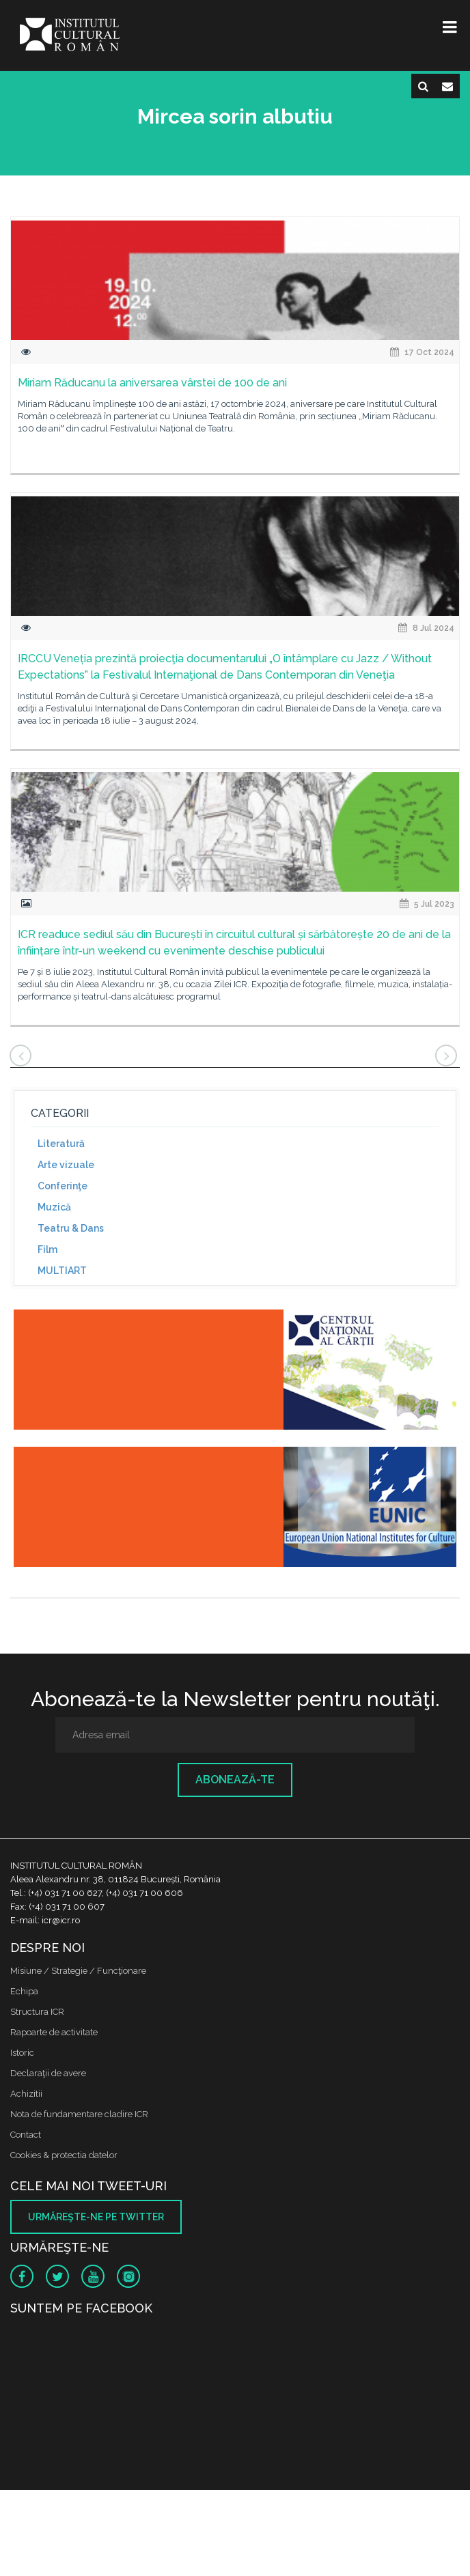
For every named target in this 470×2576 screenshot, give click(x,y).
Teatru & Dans (71, 1228)
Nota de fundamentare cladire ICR (79, 2114)
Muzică (54, 1207)
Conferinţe (62, 1185)
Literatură (61, 1143)
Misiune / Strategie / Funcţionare (78, 1971)
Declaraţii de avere (48, 2073)
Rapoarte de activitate (54, 2032)
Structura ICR (37, 2012)
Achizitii (26, 2094)
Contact (25, 2134)
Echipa (24, 1991)
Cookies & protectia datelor (64, 2155)
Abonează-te (235, 1779)
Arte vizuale (66, 1164)
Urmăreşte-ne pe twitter (96, 2216)
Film (47, 1249)
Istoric (22, 2053)
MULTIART (62, 1270)
